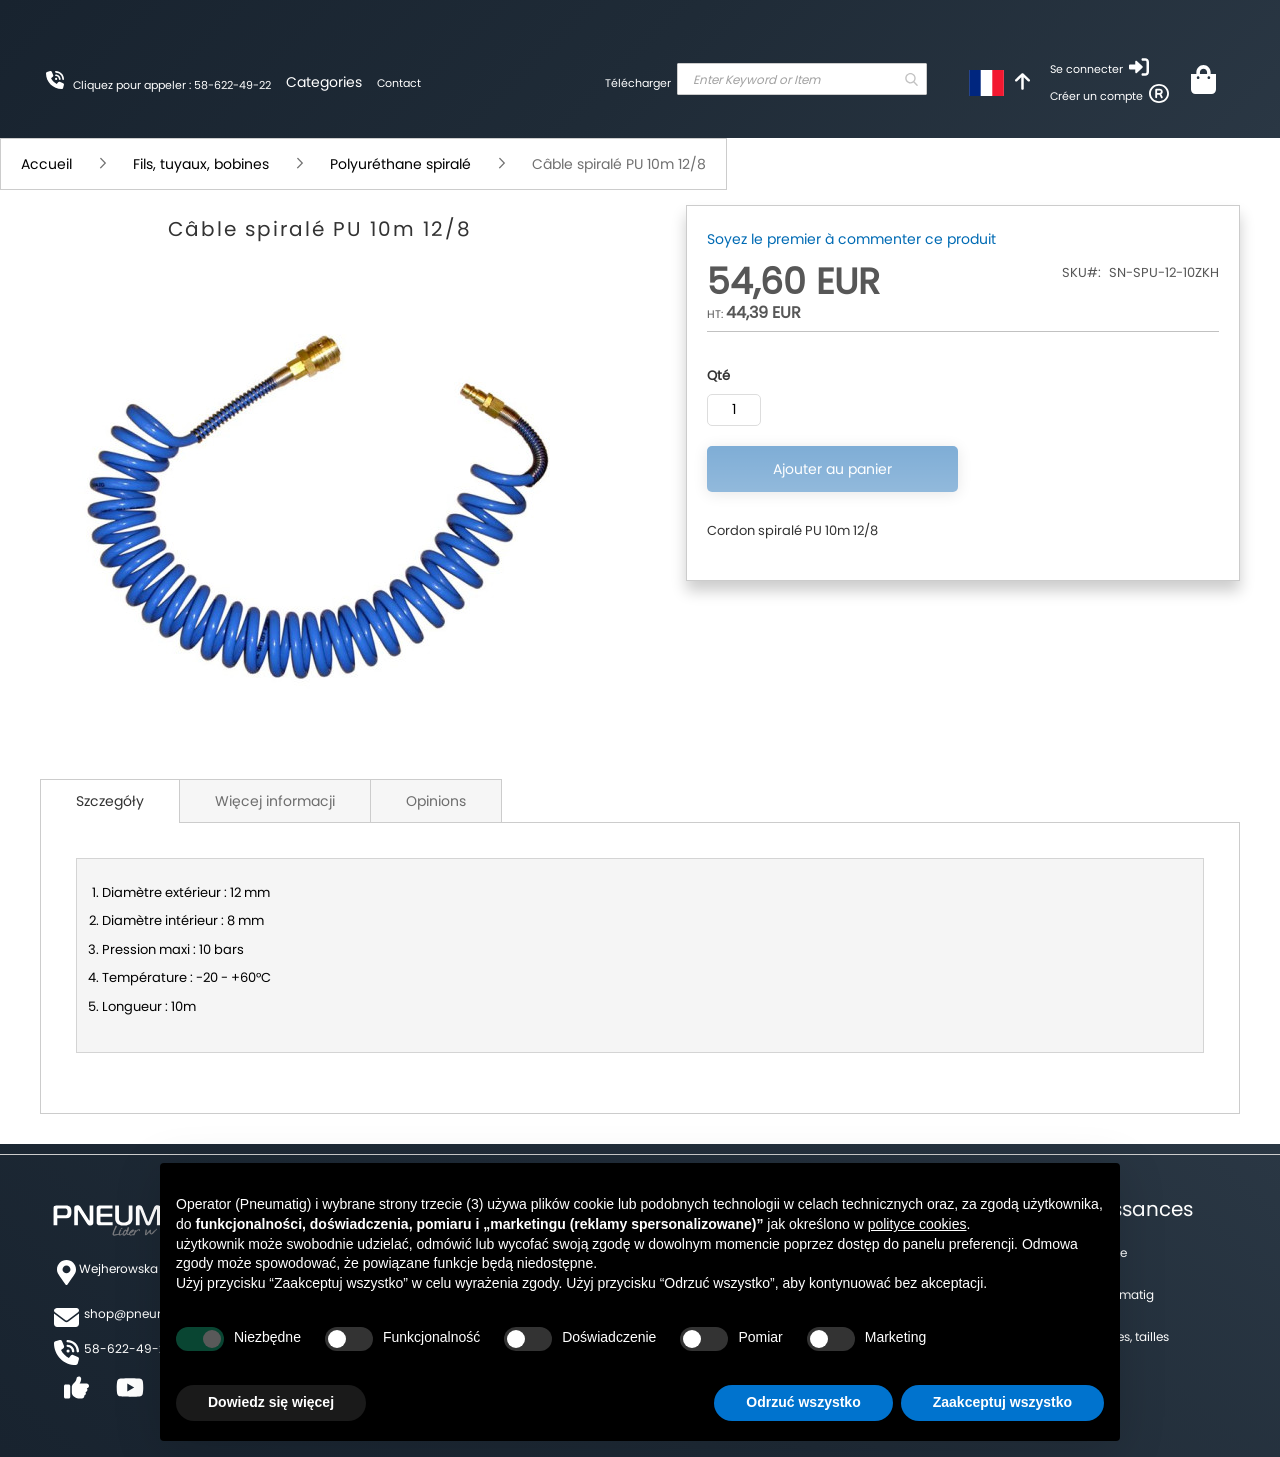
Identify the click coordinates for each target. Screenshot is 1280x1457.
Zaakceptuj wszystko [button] (1002, 1402)
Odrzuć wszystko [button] (803, 1402)
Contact (399, 83)
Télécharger (638, 83)
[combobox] (802, 79)
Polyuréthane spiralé (400, 164)
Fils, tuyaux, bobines (201, 164)
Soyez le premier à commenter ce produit (851, 239)
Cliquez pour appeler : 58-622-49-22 (172, 85)
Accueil (46, 164)
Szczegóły (110, 801)
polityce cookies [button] (917, 1224)
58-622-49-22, (129, 1348)
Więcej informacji (275, 801)
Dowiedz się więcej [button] (271, 1402)
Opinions (436, 801)
